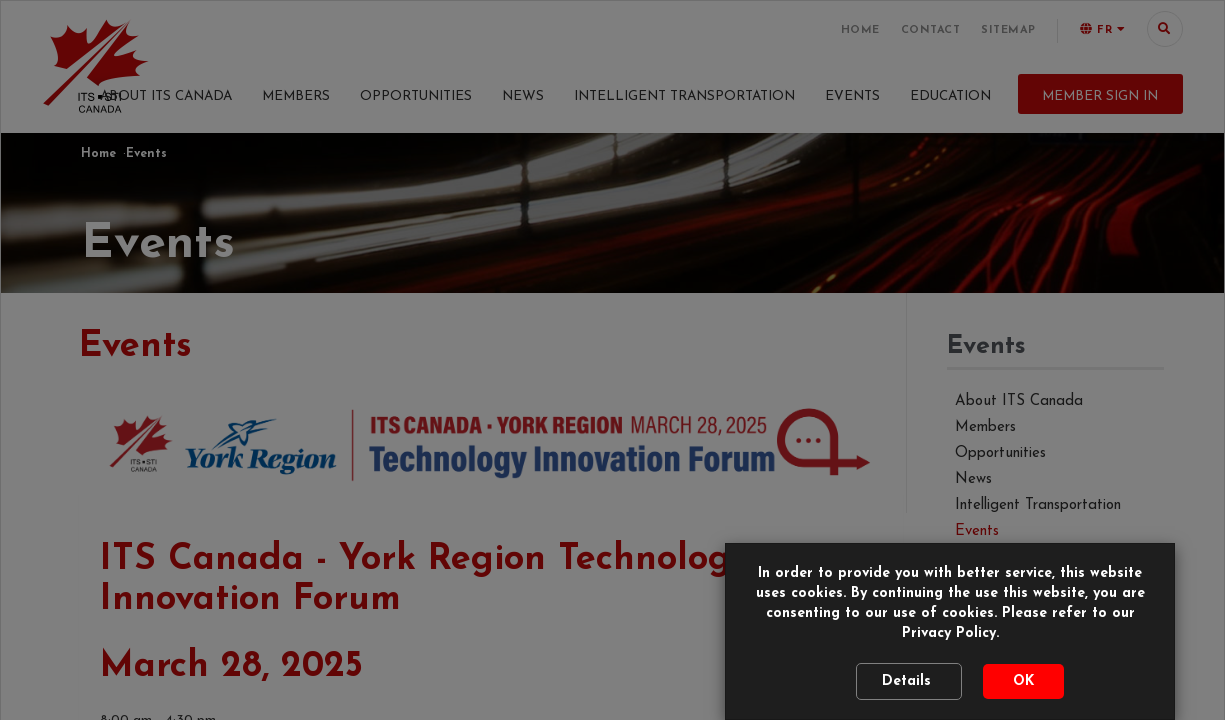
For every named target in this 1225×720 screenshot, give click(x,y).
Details (909, 671)
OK (1023, 671)
